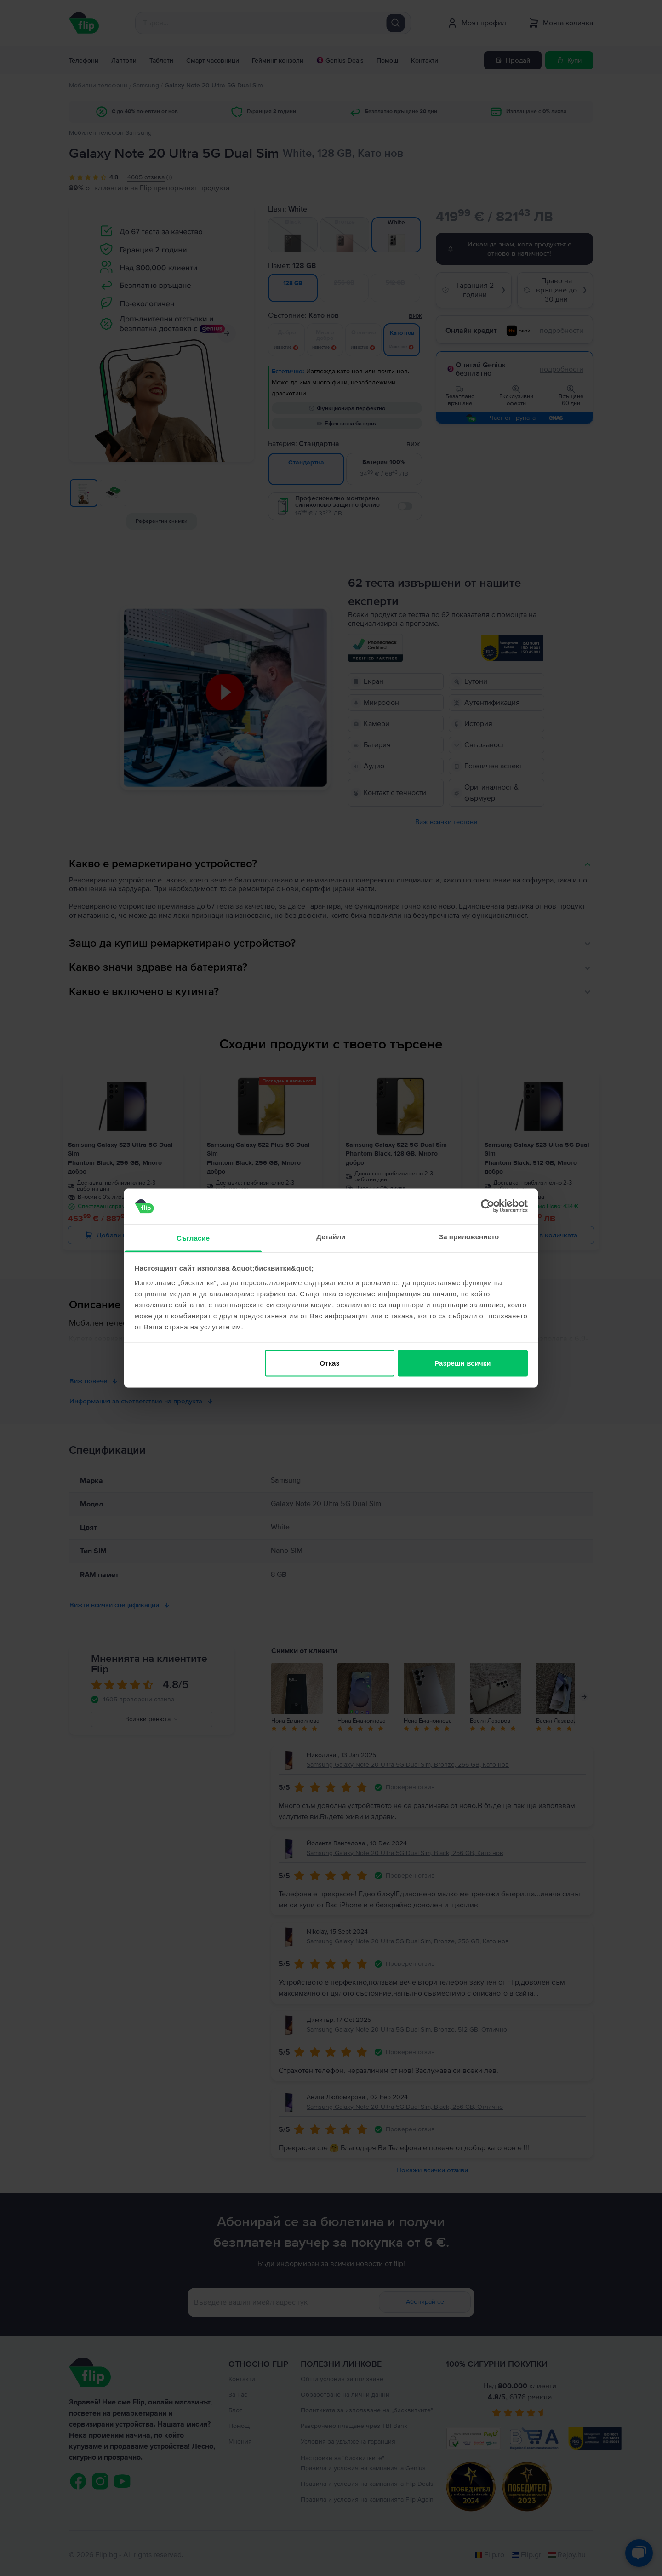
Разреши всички (462, 1363)
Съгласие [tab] (193, 1238)
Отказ (329, 1363)
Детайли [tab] (330, 1236)
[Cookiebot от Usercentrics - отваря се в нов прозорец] (487, 1206)
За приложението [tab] (469, 1236)
